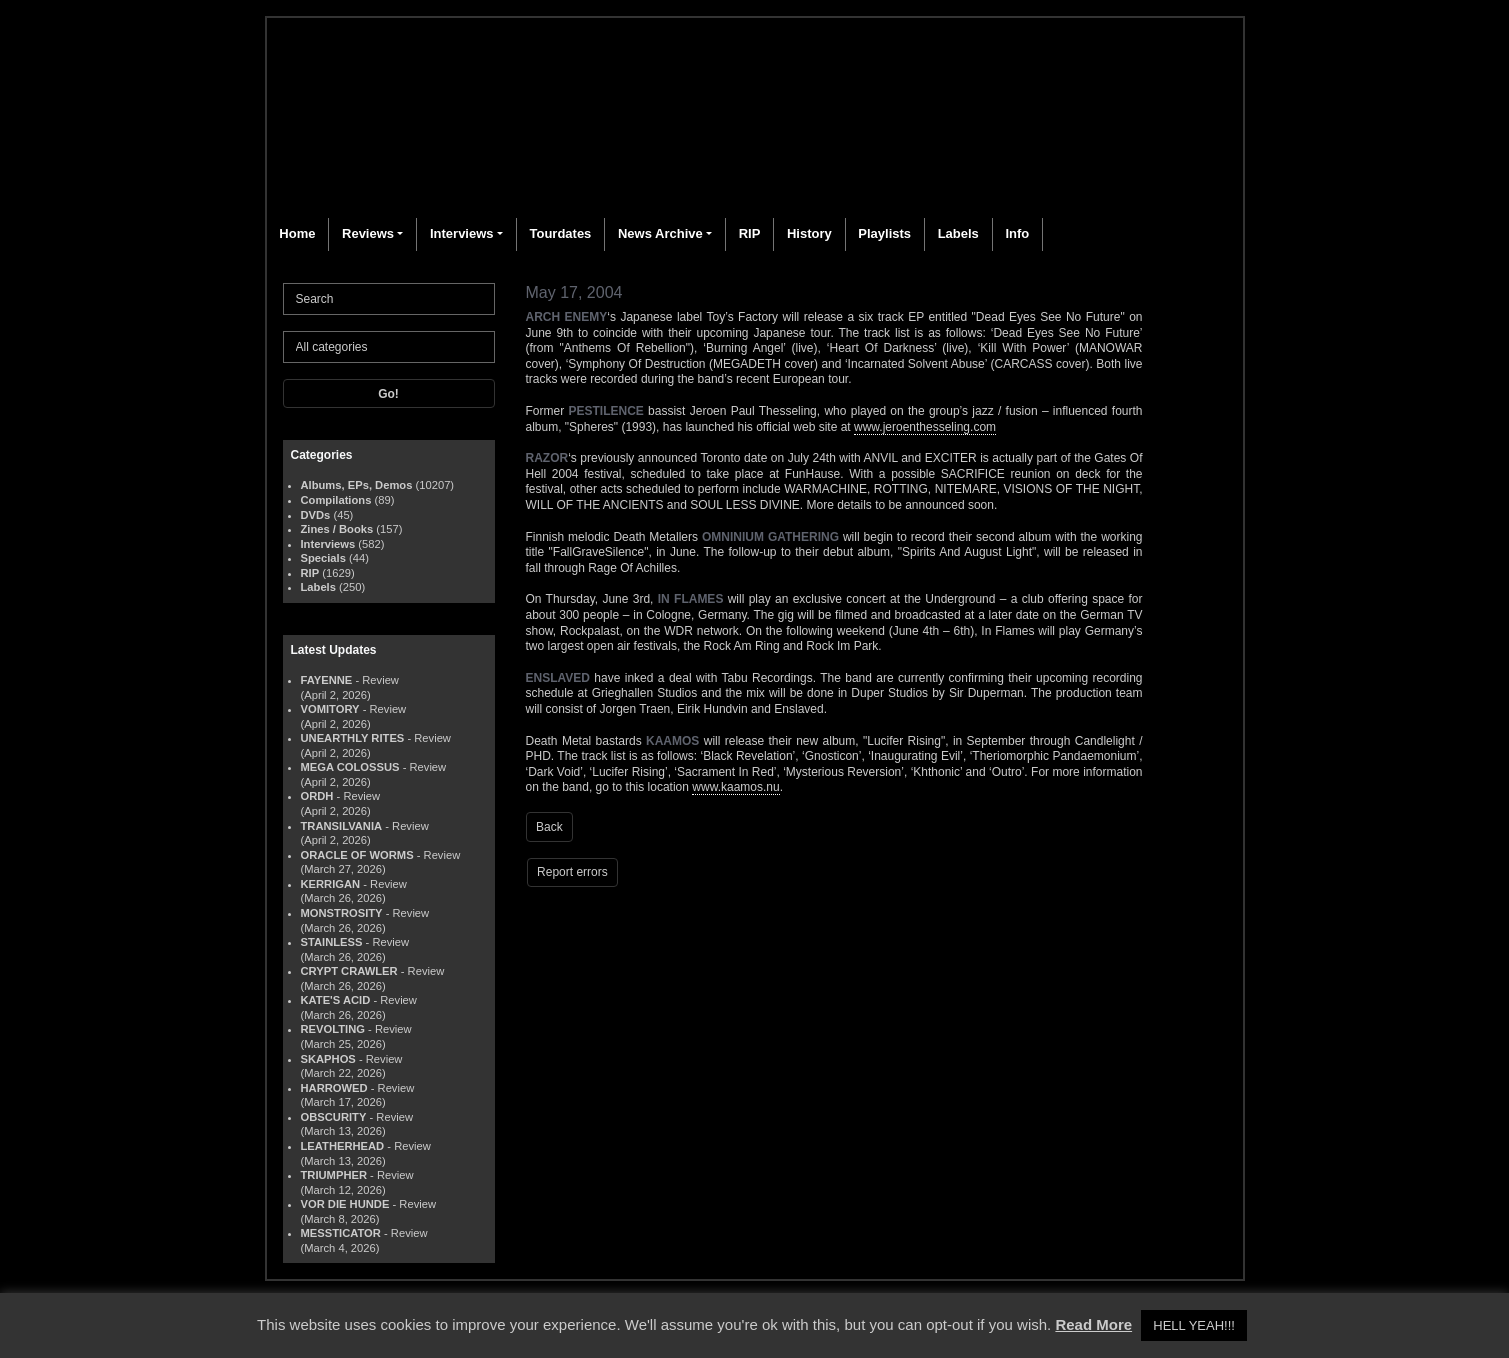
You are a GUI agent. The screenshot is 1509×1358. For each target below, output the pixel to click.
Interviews (462, 233)
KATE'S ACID (336, 1000)
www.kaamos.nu (735, 787)
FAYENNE (327, 680)
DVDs (316, 515)
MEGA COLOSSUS (350, 767)
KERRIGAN (331, 884)
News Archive (660, 233)
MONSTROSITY (342, 913)
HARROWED (334, 1088)
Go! (388, 394)
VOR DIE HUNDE (345, 1204)
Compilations (336, 500)
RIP (750, 233)
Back (549, 827)
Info (1017, 233)
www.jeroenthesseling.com (925, 427)
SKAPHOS (328, 1059)
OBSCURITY (334, 1117)
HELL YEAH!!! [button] (1194, 1325)
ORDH (317, 796)
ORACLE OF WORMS (357, 855)
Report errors (572, 872)
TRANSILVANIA (342, 826)
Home (297, 233)
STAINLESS (332, 942)
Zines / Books (337, 529)
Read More (1093, 1324)
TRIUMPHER (334, 1175)
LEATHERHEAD (343, 1146)
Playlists (884, 233)
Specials (323, 558)
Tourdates (560, 233)
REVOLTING (333, 1029)
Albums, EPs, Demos (357, 485)
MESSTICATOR (341, 1233)
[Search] (389, 299)
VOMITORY (330, 709)
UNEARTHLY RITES (353, 738)
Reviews (368, 233)
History (809, 233)
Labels (958, 233)
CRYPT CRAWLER (349, 971)
